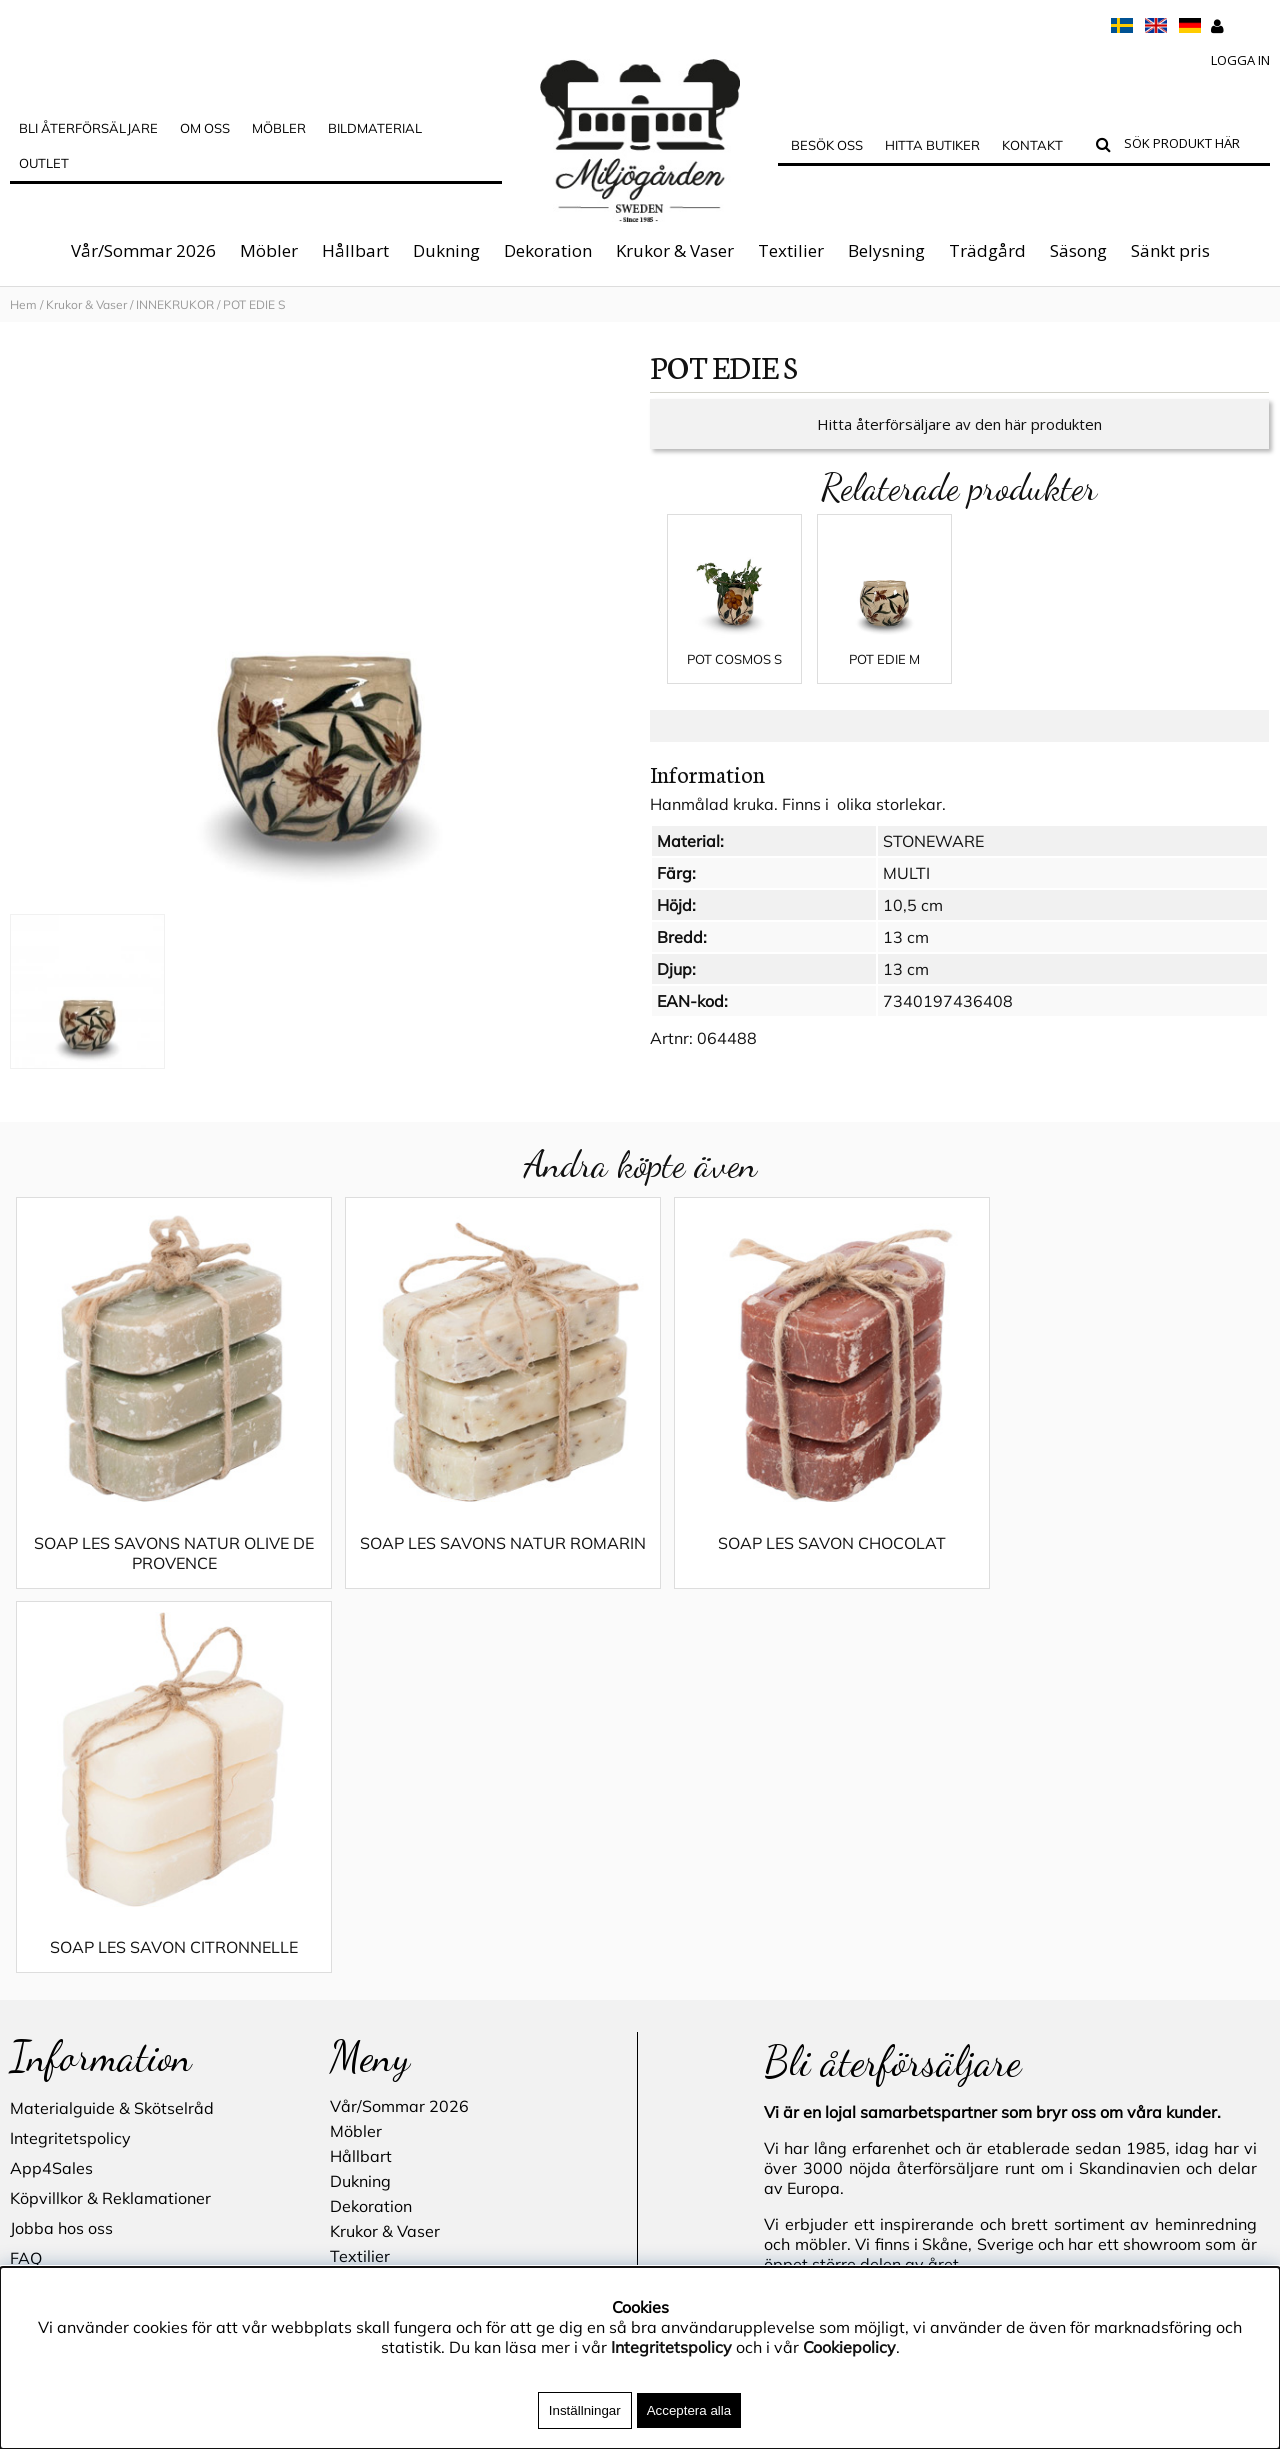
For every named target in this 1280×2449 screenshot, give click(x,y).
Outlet (44, 163)
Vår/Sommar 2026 (143, 250)
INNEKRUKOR (176, 304)
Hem (23, 304)
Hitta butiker (932, 145)
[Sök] (1192, 146)
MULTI (906, 893)
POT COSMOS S (734, 679)
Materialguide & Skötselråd (112, 1744)
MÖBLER (279, 128)
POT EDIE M (884, 679)
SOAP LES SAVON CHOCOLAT (797, 1563)
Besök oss (827, 145)
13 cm (906, 957)
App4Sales (51, 1804)
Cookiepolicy (849, 2347)
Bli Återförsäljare (88, 128)
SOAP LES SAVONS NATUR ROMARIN (482, 1573)
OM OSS (205, 128)
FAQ (26, 1894)
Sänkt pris (1170, 250)
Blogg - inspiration (79, 2044)
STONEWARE (933, 861)
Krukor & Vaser (675, 250)
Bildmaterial (375, 128)
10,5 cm (913, 925)
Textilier (791, 250)
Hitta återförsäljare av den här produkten (959, 444)
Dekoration (548, 250)
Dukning (446, 250)
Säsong (1078, 250)
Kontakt (1032, 145)
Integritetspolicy (70, 1774)
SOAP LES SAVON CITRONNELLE (1112, 1563)
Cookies (38, 1954)
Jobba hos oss (61, 1864)
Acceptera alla (689, 2410)
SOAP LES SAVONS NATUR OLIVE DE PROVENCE (167, 1573)
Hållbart (355, 250)
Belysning (886, 250)
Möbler (269, 250)
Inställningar (585, 2410)
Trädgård (987, 250)
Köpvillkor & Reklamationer (110, 1834)
